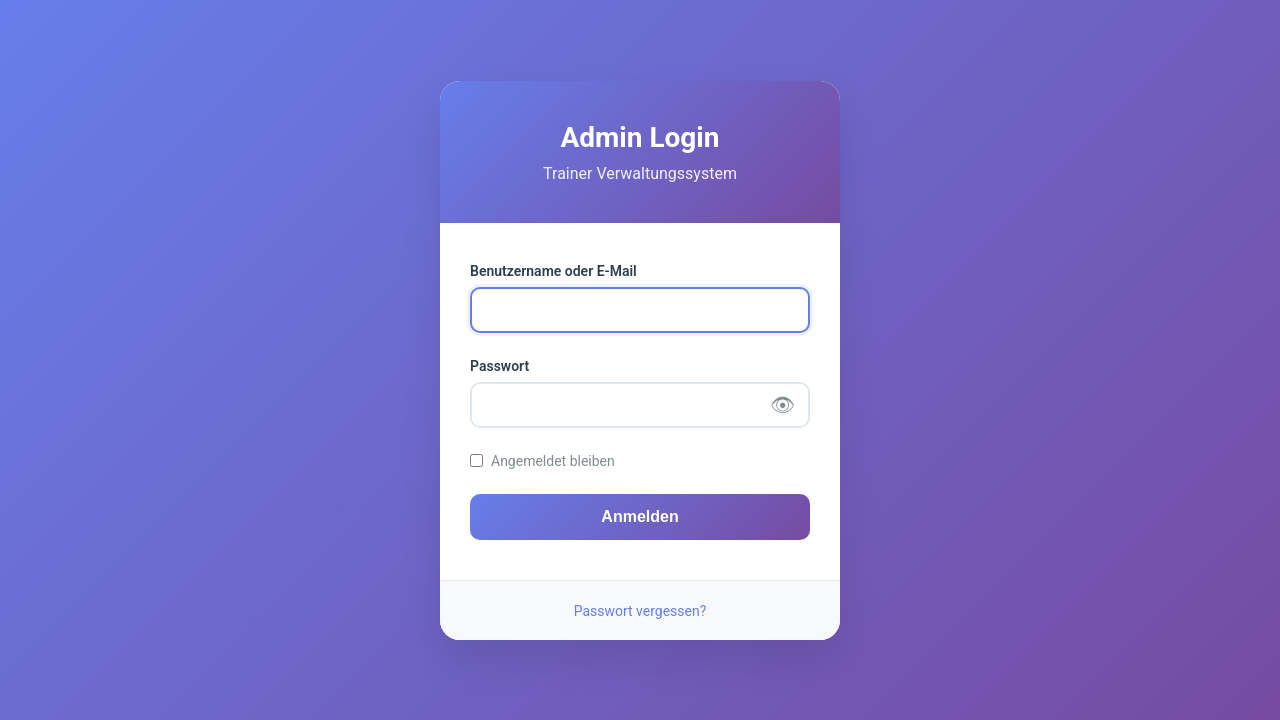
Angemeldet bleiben (553, 461)
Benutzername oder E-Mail (553, 271)
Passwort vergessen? (640, 611)
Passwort (499, 366)
